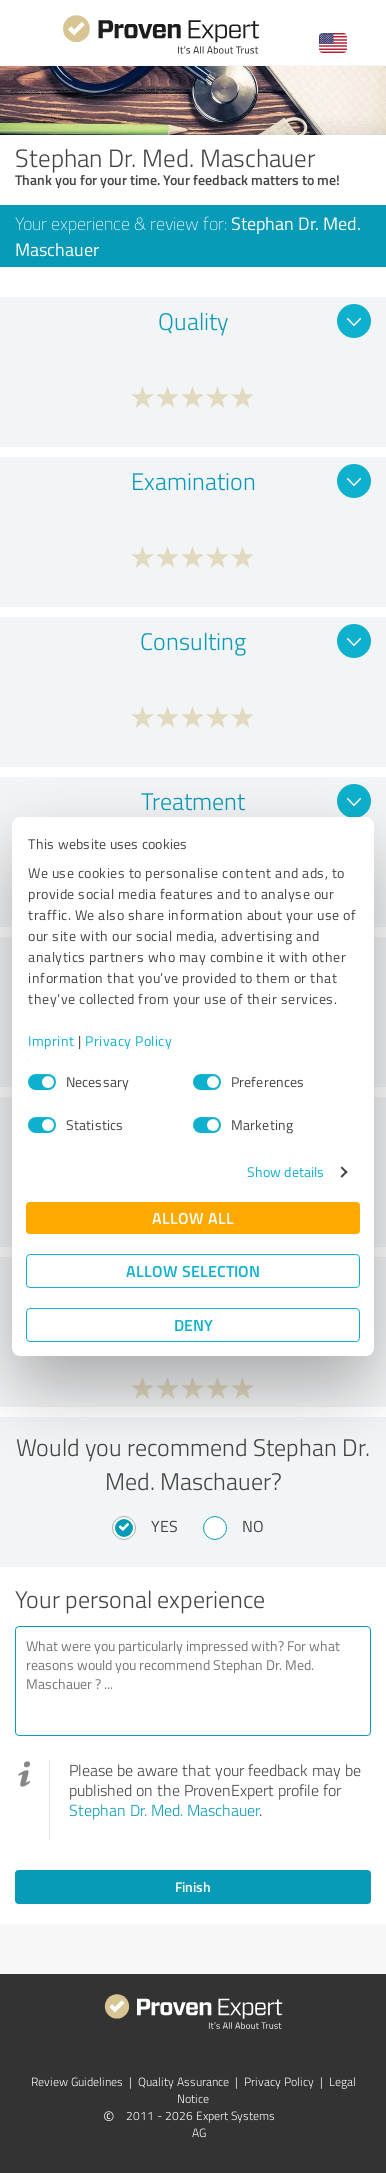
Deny (193, 1324)
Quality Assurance (183, 2081)
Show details (285, 1171)
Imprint (51, 1040)
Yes (164, 1526)
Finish (193, 1886)
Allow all (193, 1217)
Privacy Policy (128, 1040)
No (253, 1526)
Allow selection (193, 1270)
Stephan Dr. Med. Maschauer (164, 1810)
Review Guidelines (77, 2081)
